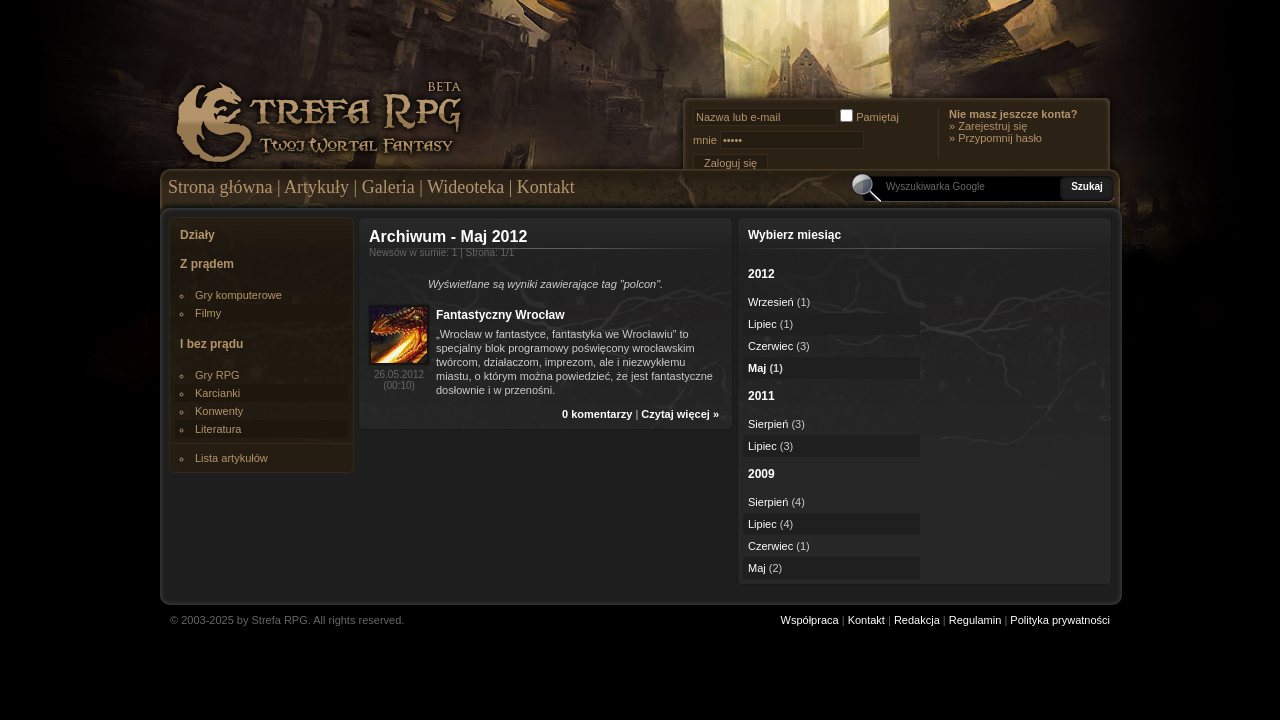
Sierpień (768, 424)
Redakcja (917, 620)
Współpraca (810, 620)
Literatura (218, 429)
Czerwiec (770, 346)
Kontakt (546, 187)
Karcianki (217, 393)
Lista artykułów (231, 458)
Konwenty (219, 411)
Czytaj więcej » (680, 414)
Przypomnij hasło (1000, 138)
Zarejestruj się (992, 126)
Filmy (208, 313)
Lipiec (762, 324)
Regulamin (975, 620)
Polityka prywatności (1060, 620)
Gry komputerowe (238, 295)
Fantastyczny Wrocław (500, 315)
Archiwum (407, 236)
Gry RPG (217, 375)
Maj (757, 368)
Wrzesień (771, 302)
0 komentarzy (597, 414)
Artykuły (316, 187)
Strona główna (220, 187)
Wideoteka (465, 187)
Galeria (388, 187)
